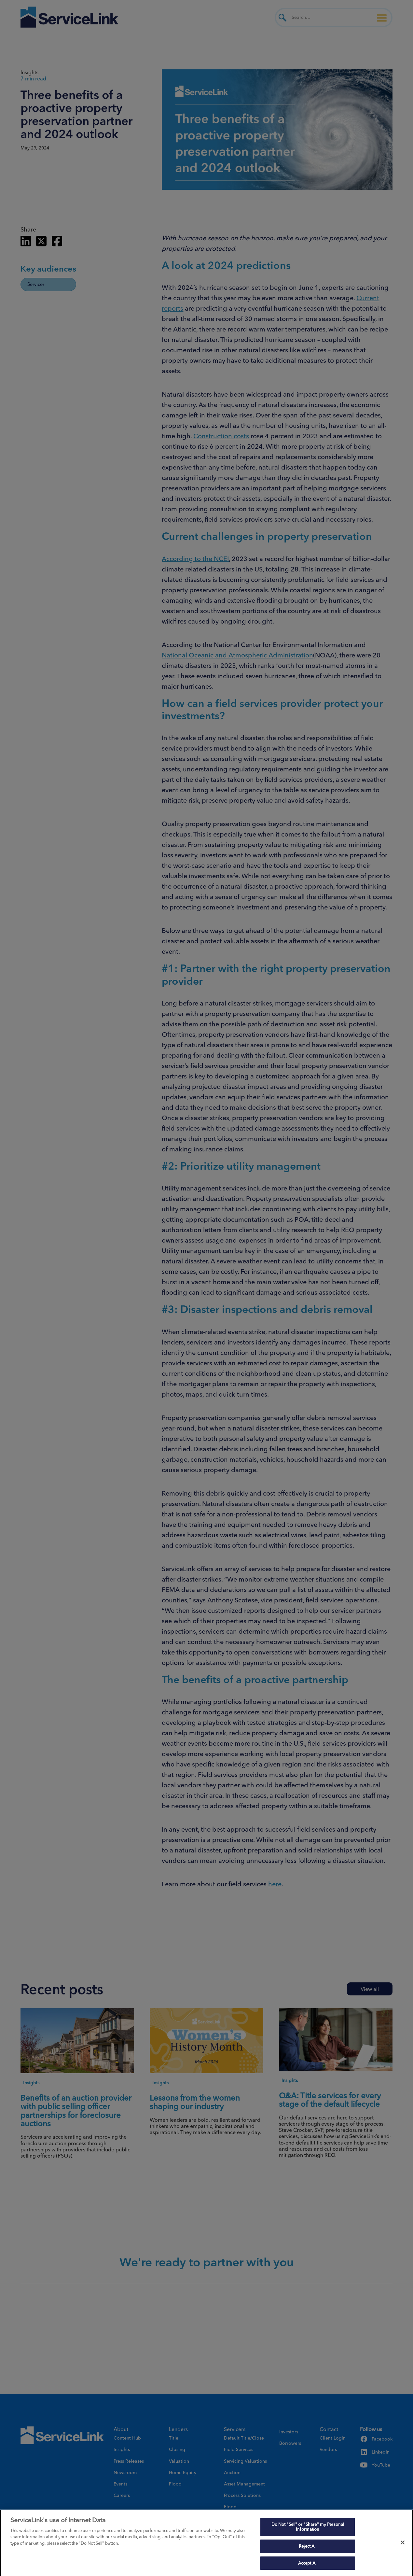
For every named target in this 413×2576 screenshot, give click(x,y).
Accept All (307, 2566)
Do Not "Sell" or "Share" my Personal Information (307, 2530)
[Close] (402, 2546)
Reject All (307, 2550)
